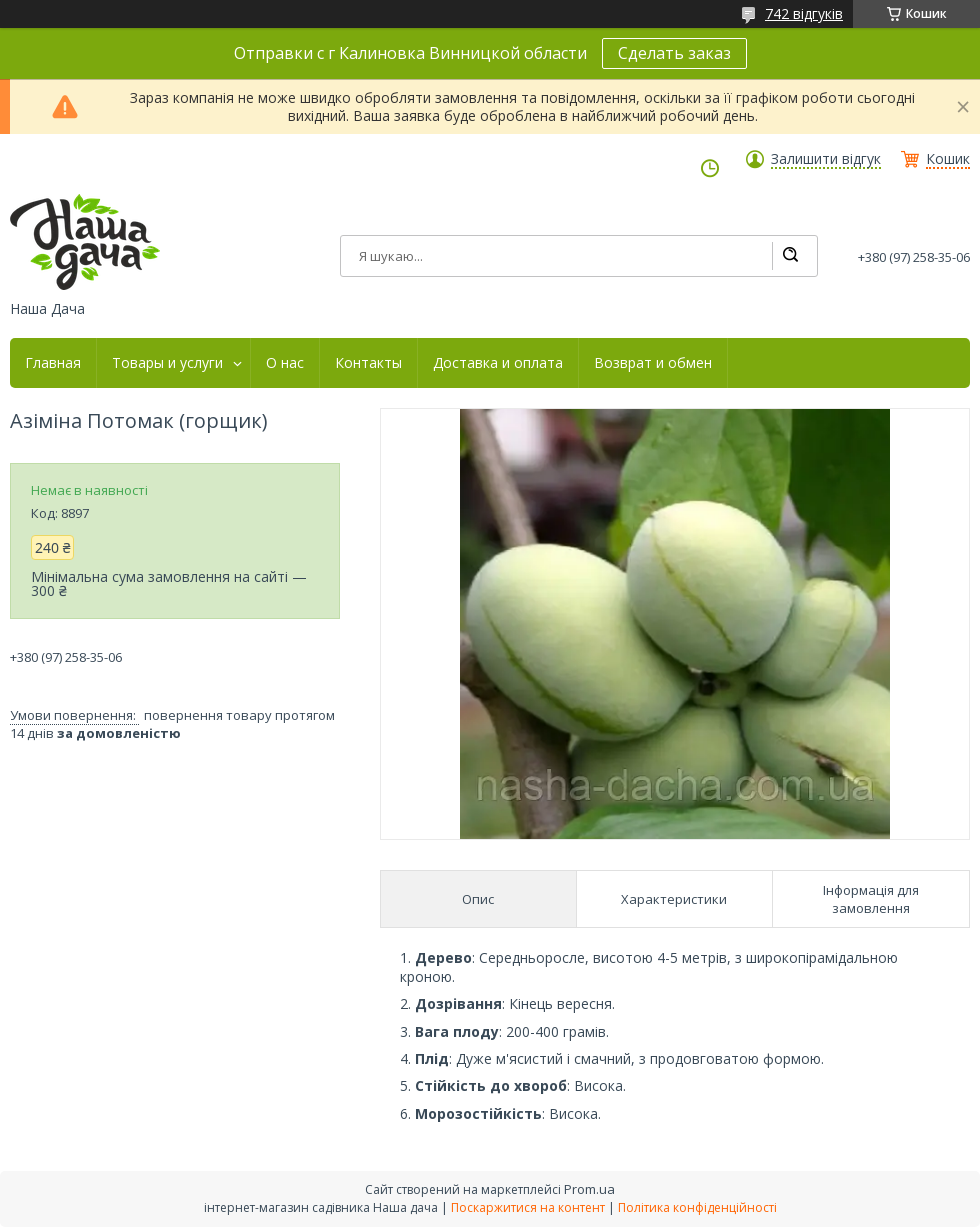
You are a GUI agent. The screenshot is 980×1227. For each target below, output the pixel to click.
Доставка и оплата (498, 363)
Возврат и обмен (653, 363)
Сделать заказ (674, 53)
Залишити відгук (826, 159)
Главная (53, 363)
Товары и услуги (167, 363)
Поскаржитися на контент (528, 1207)
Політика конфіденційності (697, 1207)
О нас (285, 363)
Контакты (368, 363)
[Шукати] (790, 256)
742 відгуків (804, 13)
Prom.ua (589, 1189)
